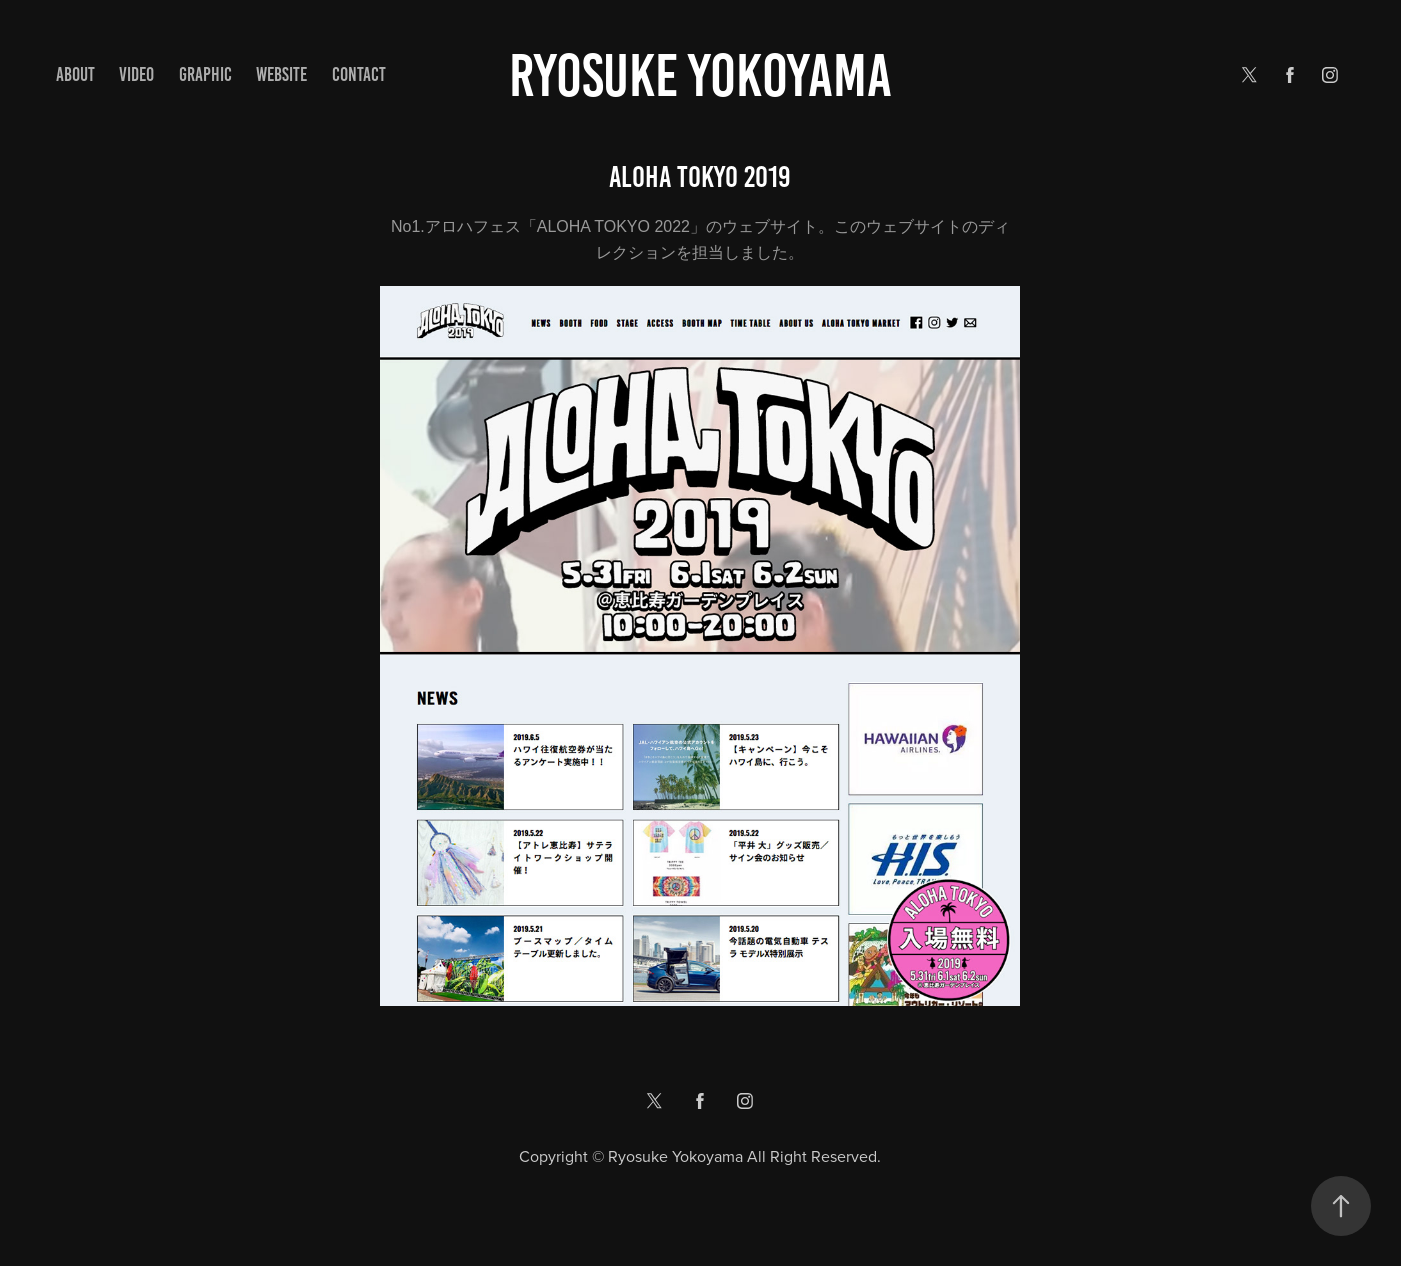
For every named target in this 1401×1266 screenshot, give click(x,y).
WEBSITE (281, 74)
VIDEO (136, 74)
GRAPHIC (205, 74)
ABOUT (75, 74)
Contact (359, 74)
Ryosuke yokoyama (700, 75)
